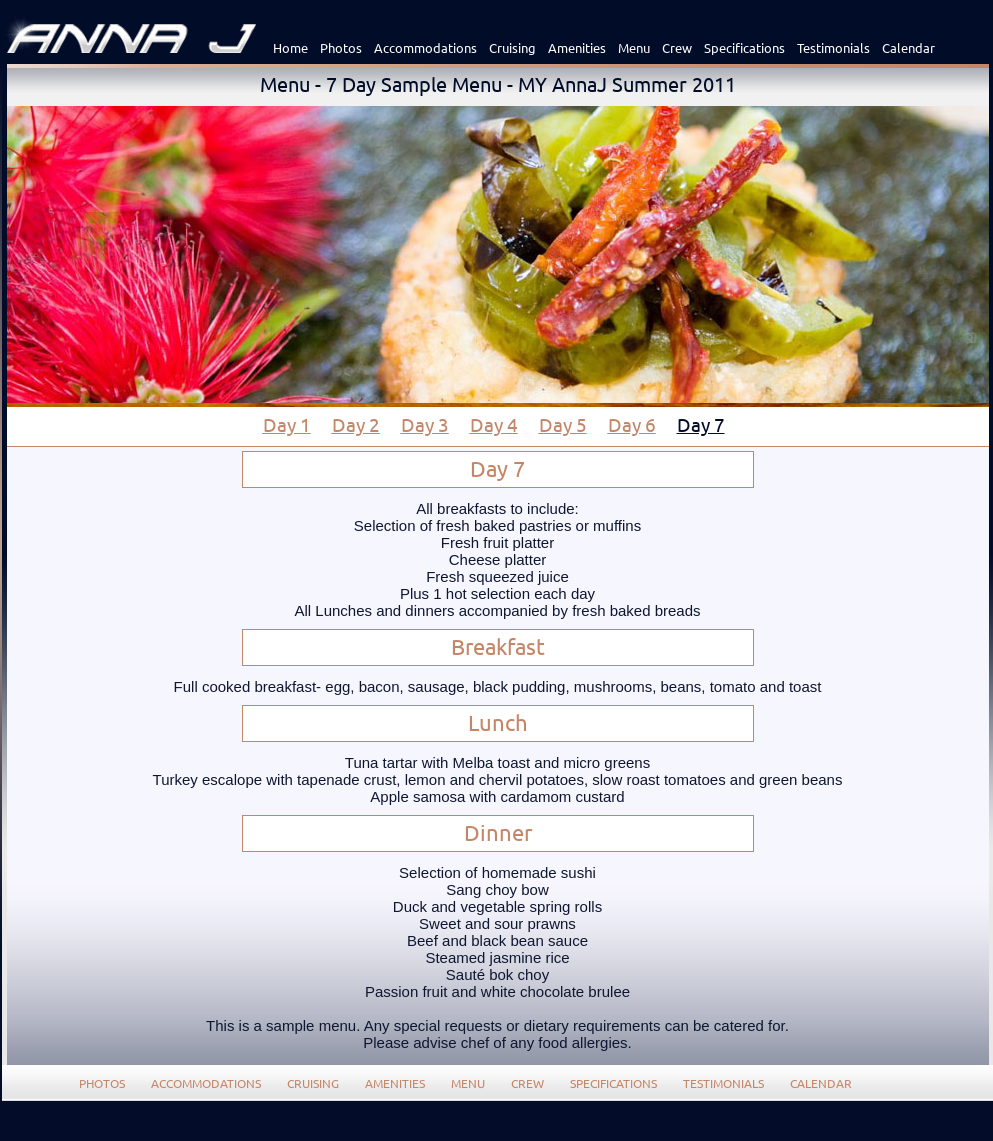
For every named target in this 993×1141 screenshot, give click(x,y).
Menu (634, 47)
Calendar (908, 47)
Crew (677, 47)
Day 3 (425, 424)
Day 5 (563, 424)
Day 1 (287, 424)
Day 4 (494, 424)
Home (290, 47)
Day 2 (356, 424)
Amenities (577, 47)
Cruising (512, 47)
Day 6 (632, 424)
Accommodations (425, 47)
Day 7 (701, 424)
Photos (341, 47)
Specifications (744, 47)
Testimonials (833, 47)
